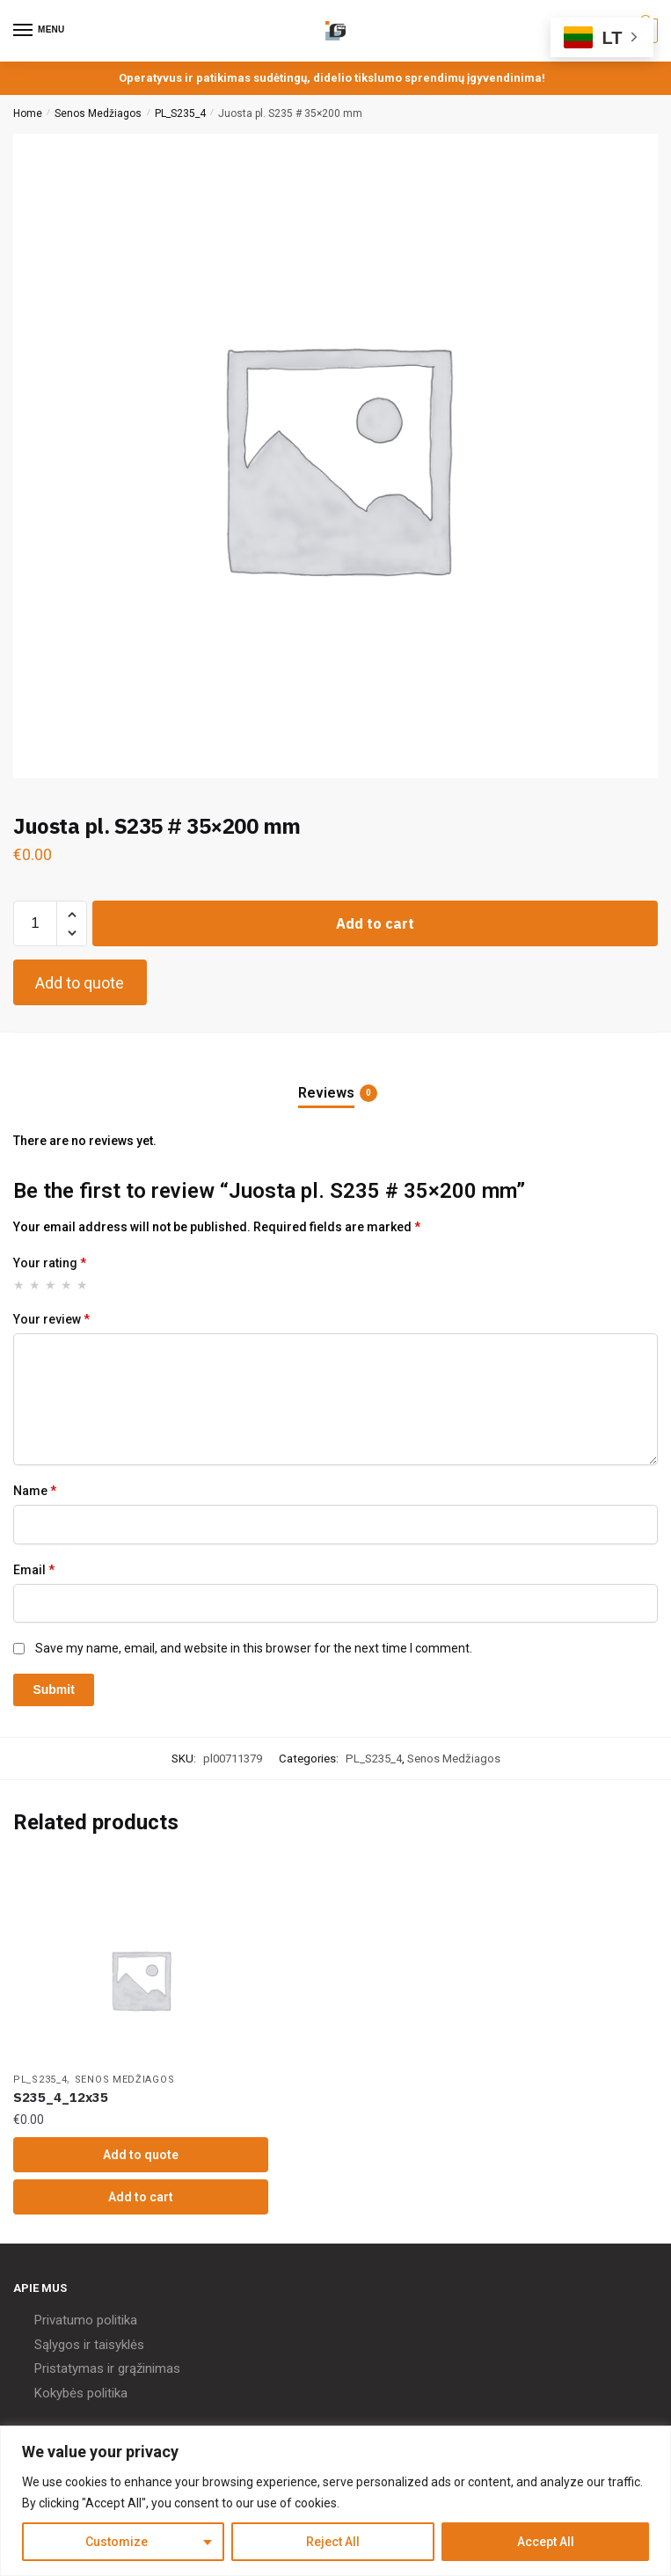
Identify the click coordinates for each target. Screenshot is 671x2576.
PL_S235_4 (180, 113)
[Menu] (39, 31)
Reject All (333, 2542)
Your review (51, 1319)
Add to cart (375, 923)
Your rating (49, 1263)
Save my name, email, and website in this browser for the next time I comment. (253, 1648)
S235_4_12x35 (60, 2097)
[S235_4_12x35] (140, 1979)
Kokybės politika (81, 2393)
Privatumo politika (85, 2320)
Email (34, 1570)
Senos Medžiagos (98, 113)
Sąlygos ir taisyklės (89, 2345)
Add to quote (79, 983)
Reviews (326, 1093)
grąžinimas (149, 2368)
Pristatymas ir (74, 2368)
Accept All (545, 2542)
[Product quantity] (35, 923)
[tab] (336, 1078)
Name (34, 1491)
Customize (116, 2542)
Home (27, 113)
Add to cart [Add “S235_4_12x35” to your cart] (140, 2197)
